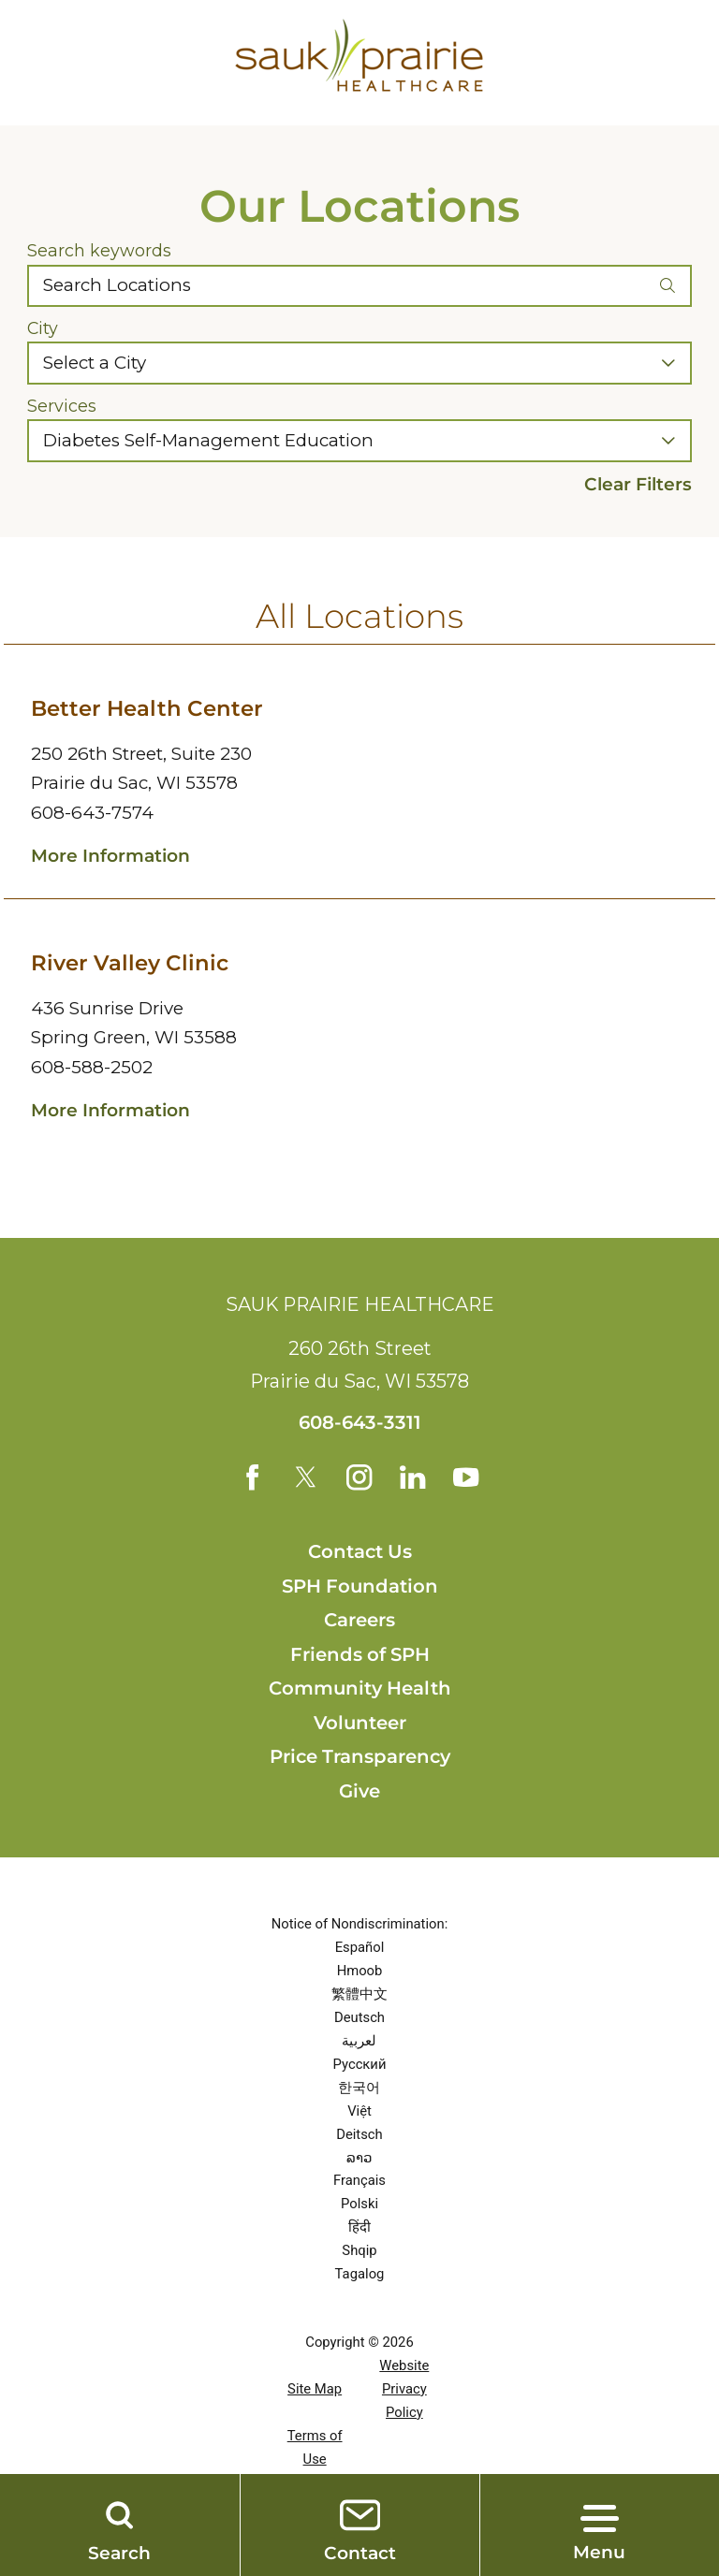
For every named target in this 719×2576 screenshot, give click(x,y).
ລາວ (359, 2159)
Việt (359, 2112)
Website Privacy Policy (404, 2391)
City (42, 328)
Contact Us (360, 1553)
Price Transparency (360, 1759)
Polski (359, 2206)
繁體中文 (359, 1995)
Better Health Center (147, 708)
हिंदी (359, 2229)
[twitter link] (304, 1478)
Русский (360, 2066)
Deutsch (359, 2019)
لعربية (359, 2042)
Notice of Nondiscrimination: (359, 1925)
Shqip (359, 2253)
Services (61, 406)
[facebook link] (249, 1478)
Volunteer (360, 1724)
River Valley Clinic (129, 963)
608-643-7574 (92, 812)
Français (359, 2183)
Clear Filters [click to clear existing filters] (638, 484)
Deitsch (359, 2136)
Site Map (314, 2390)
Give (359, 1793)
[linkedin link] (415, 1478)
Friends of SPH (360, 1656)
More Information (110, 856)
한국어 (359, 2089)
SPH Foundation (360, 1588)
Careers (359, 1621)
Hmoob (360, 1972)
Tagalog (360, 2275)
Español (360, 1949)
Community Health (360, 1690)
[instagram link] (359, 1478)
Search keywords (99, 250)
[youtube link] (471, 1478)
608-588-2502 (92, 1067)
